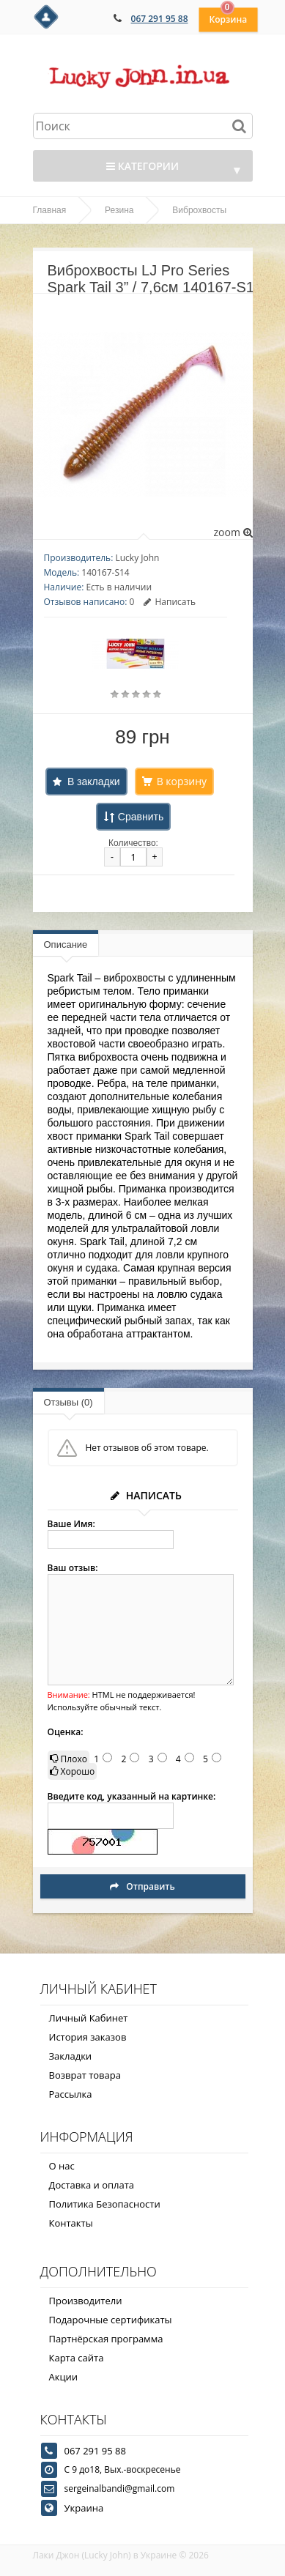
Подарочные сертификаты (110, 2319)
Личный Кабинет (88, 2017)
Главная (50, 210)
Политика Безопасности (104, 2204)
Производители (85, 2300)
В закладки (93, 781)
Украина (84, 2507)
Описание (66, 944)
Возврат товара (85, 2075)
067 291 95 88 (159, 18)
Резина (119, 210)
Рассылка (70, 2094)
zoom (232, 532)
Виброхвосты (199, 210)
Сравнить (140, 817)
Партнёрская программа (106, 2338)
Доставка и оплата (92, 2184)
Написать (170, 601)
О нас (62, 2165)
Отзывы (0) (68, 1402)
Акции (63, 2376)
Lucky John (137, 558)
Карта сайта (76, 2357)
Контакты (71, 2223)
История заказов (88, 2037)
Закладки (70, 2056)
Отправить (142, 1886)
